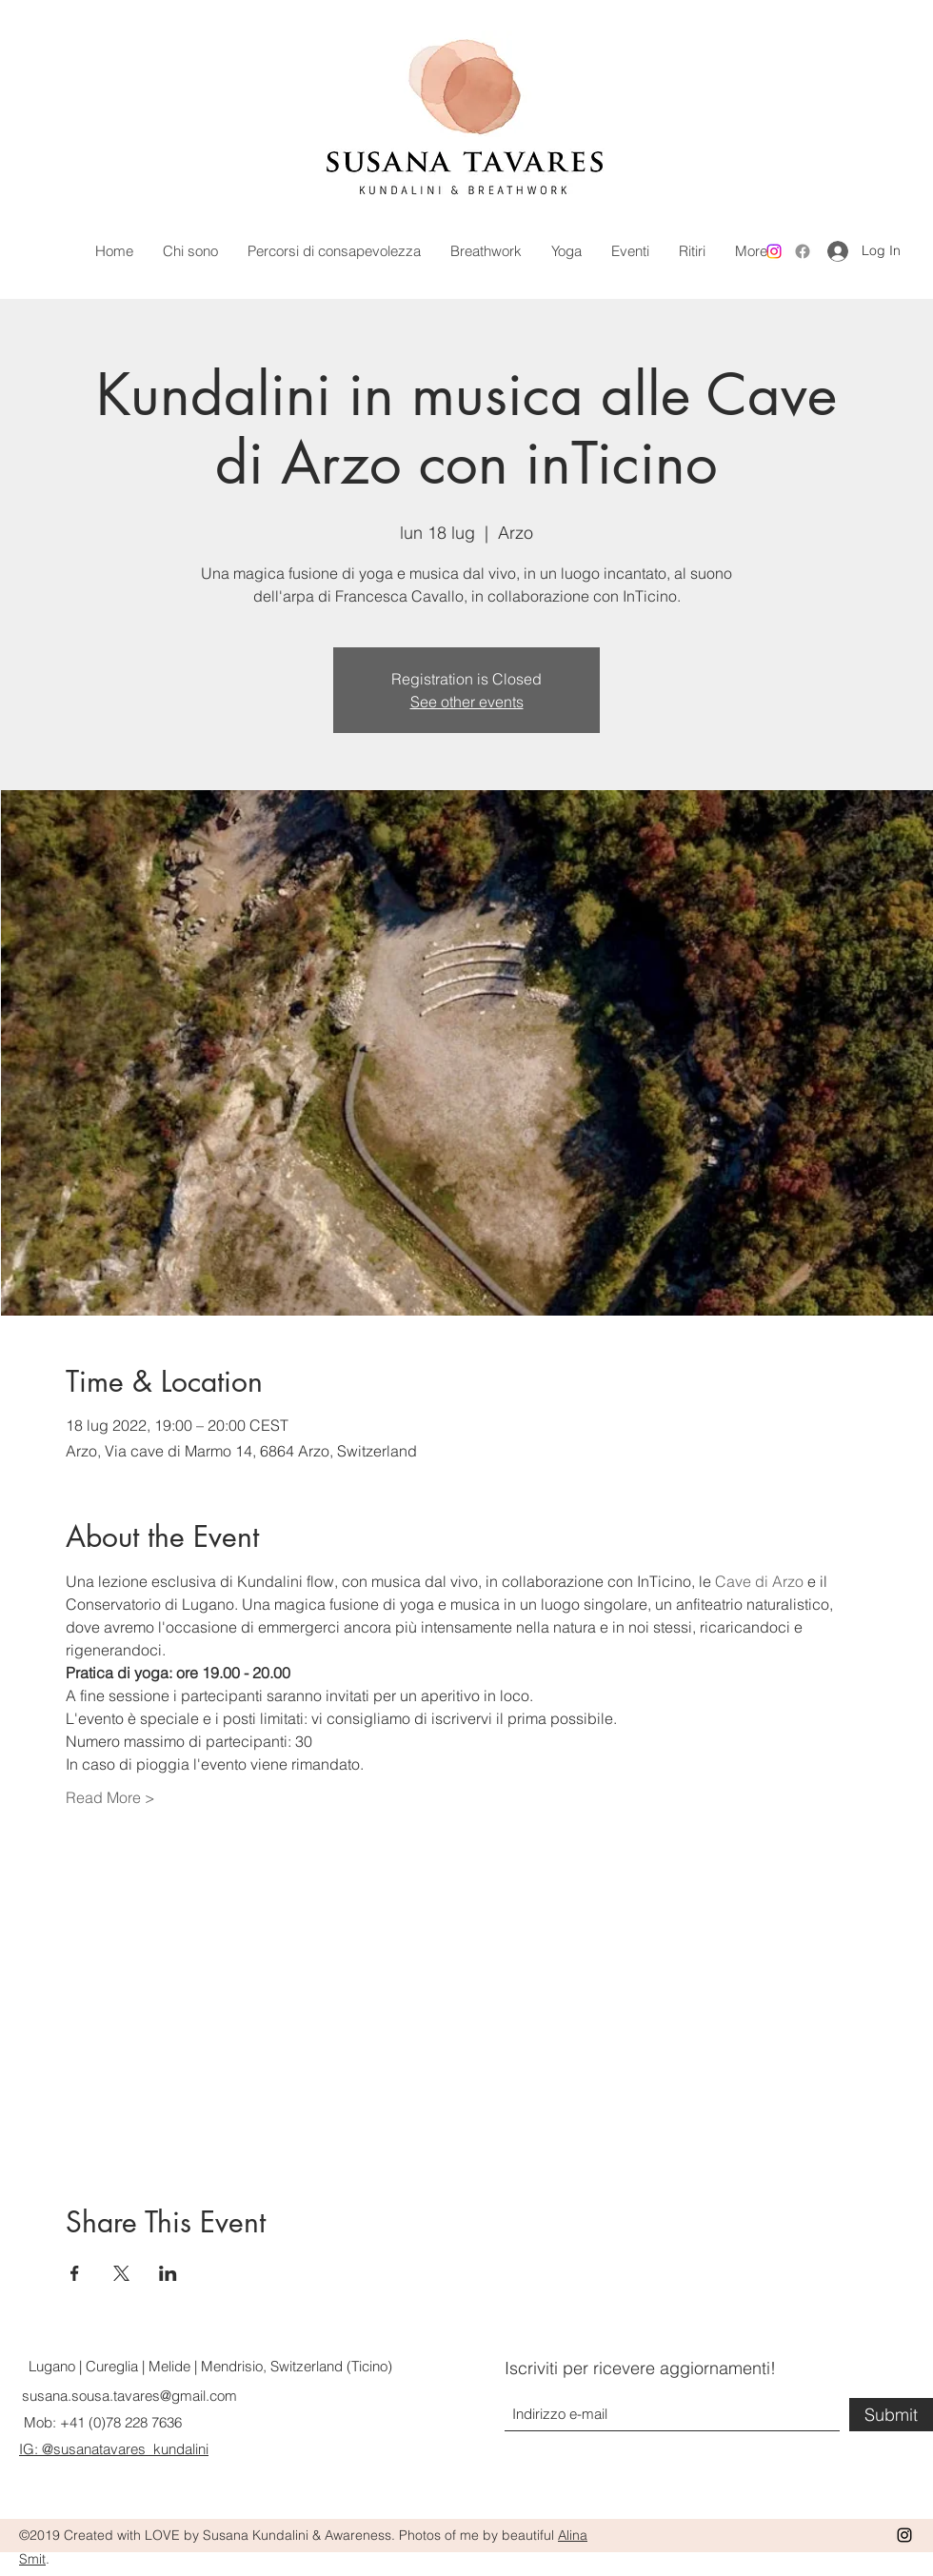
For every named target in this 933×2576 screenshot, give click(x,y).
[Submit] (891, 2414)
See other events (467, 701)
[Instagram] (774, 251)
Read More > (110, 1797)
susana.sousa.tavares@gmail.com (129, 2396)
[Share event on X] (121, 2273)
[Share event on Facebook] (75, 2273)
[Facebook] (802, 251)
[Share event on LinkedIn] (168, 2273)
